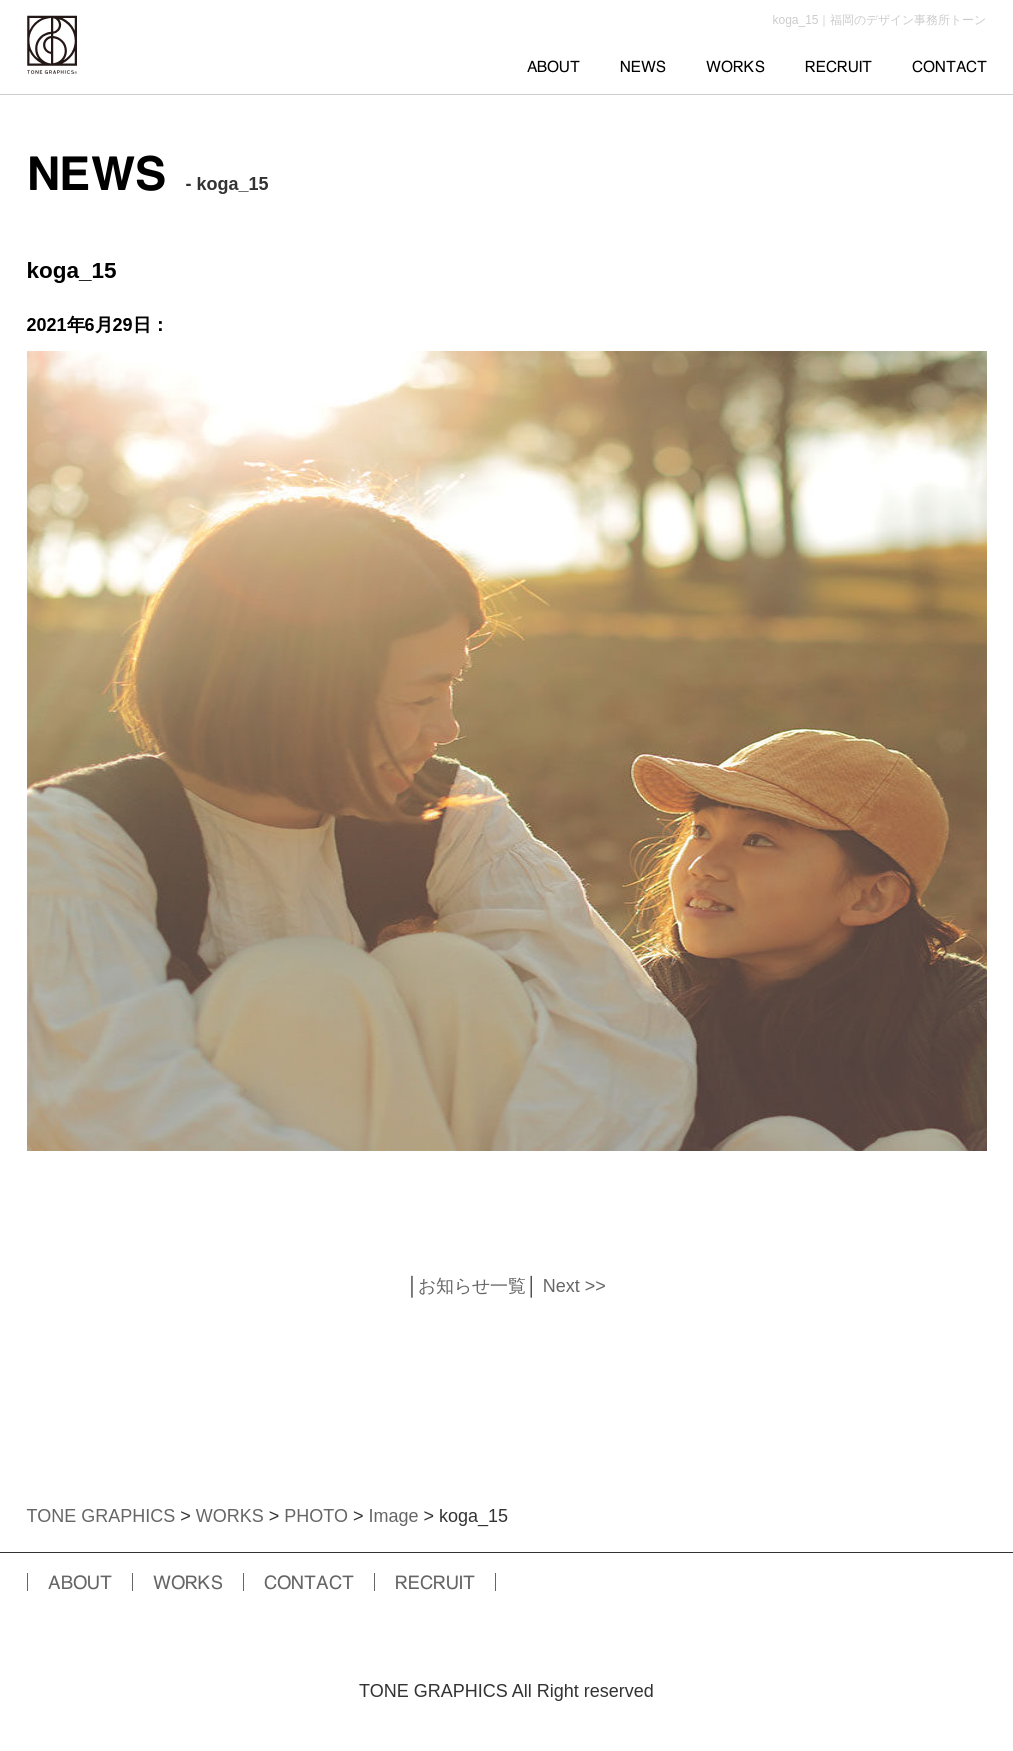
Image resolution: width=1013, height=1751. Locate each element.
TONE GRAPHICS (101, 1516)
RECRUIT (838, 66)
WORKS (735, 66)
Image (393, 1516)
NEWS (643, 66)
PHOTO (316, 1516)
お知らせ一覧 (472, 1286)
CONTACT (949, 66)
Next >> (574, 1286)
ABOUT (553, 66)
